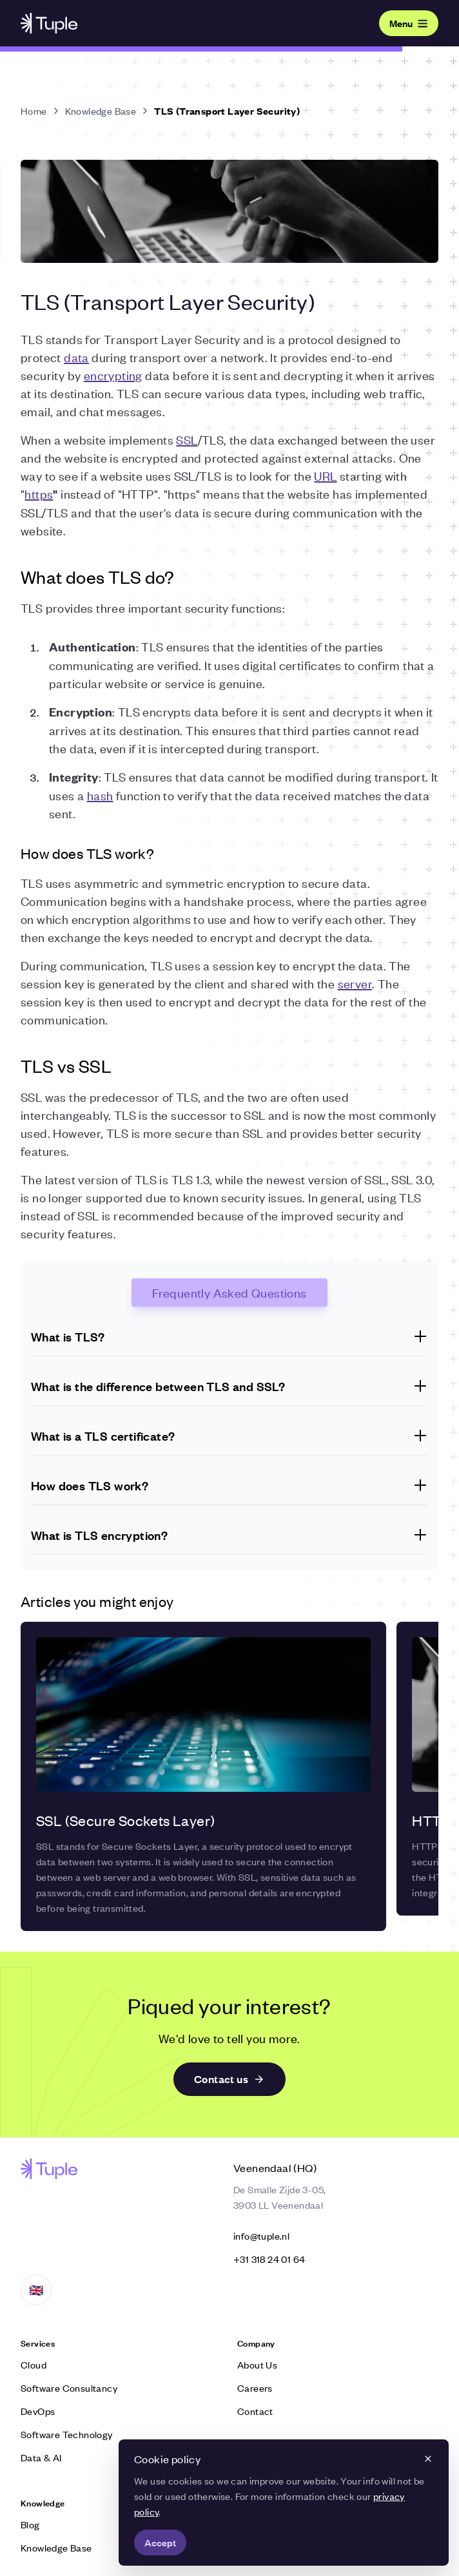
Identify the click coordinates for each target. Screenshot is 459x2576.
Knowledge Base (101, 110)
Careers (255, 2387)
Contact (255, 2410)
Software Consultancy (69, 2387)
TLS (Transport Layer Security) (227, 110)
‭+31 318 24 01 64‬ (269, 2258)
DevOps (38, 2410)
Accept (160, 2542)
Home (34, 110)
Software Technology (67, 2434)
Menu (408, 23)
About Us (257, 2364)
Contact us (229, 2078)
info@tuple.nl (261, 2235)
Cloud (33, 2364)
